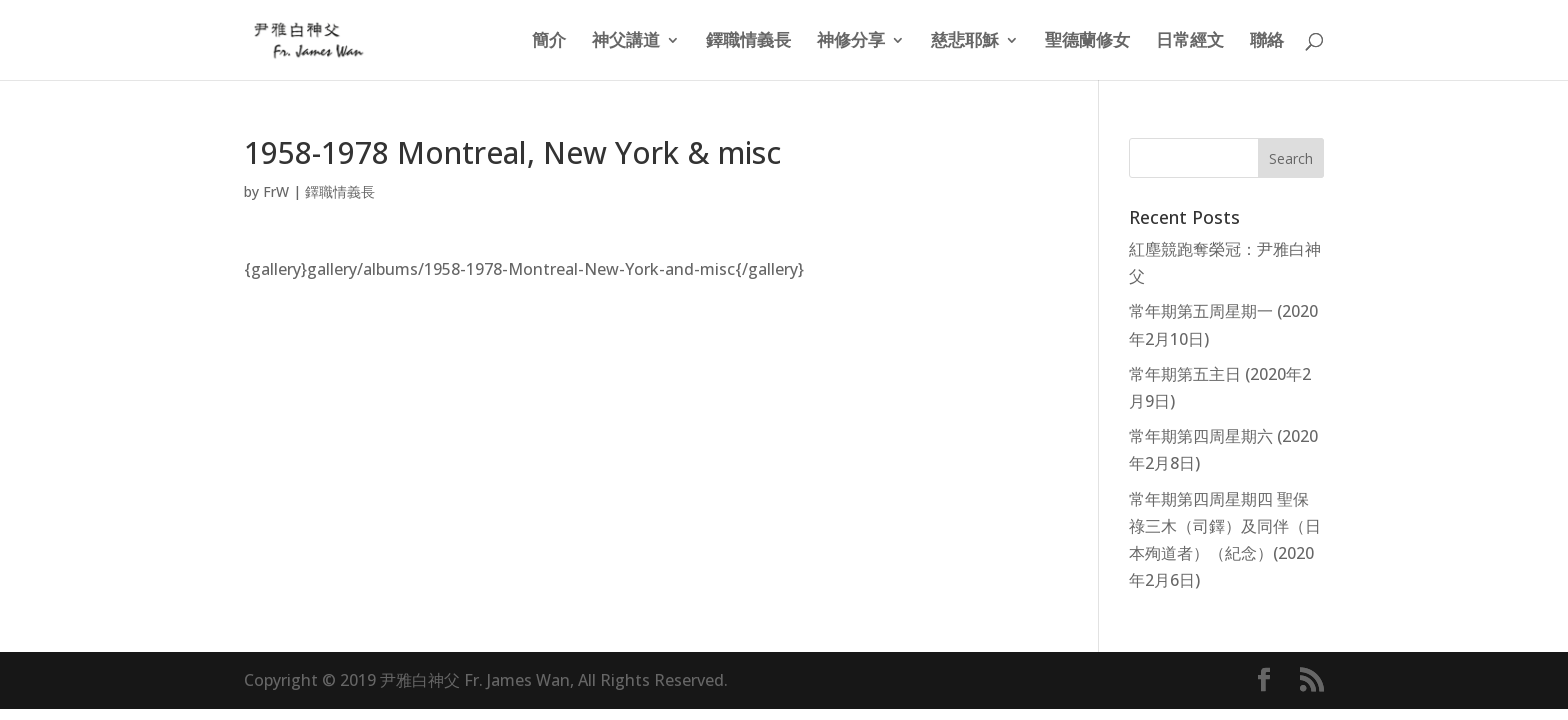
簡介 (549, 42)
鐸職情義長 (748, 42)
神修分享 (851, 42)
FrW (276, 191)
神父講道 (626, 42)
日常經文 (1190, 42)
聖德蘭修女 (1087, 42)
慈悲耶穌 (965, 42)
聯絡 (1267, 42)
